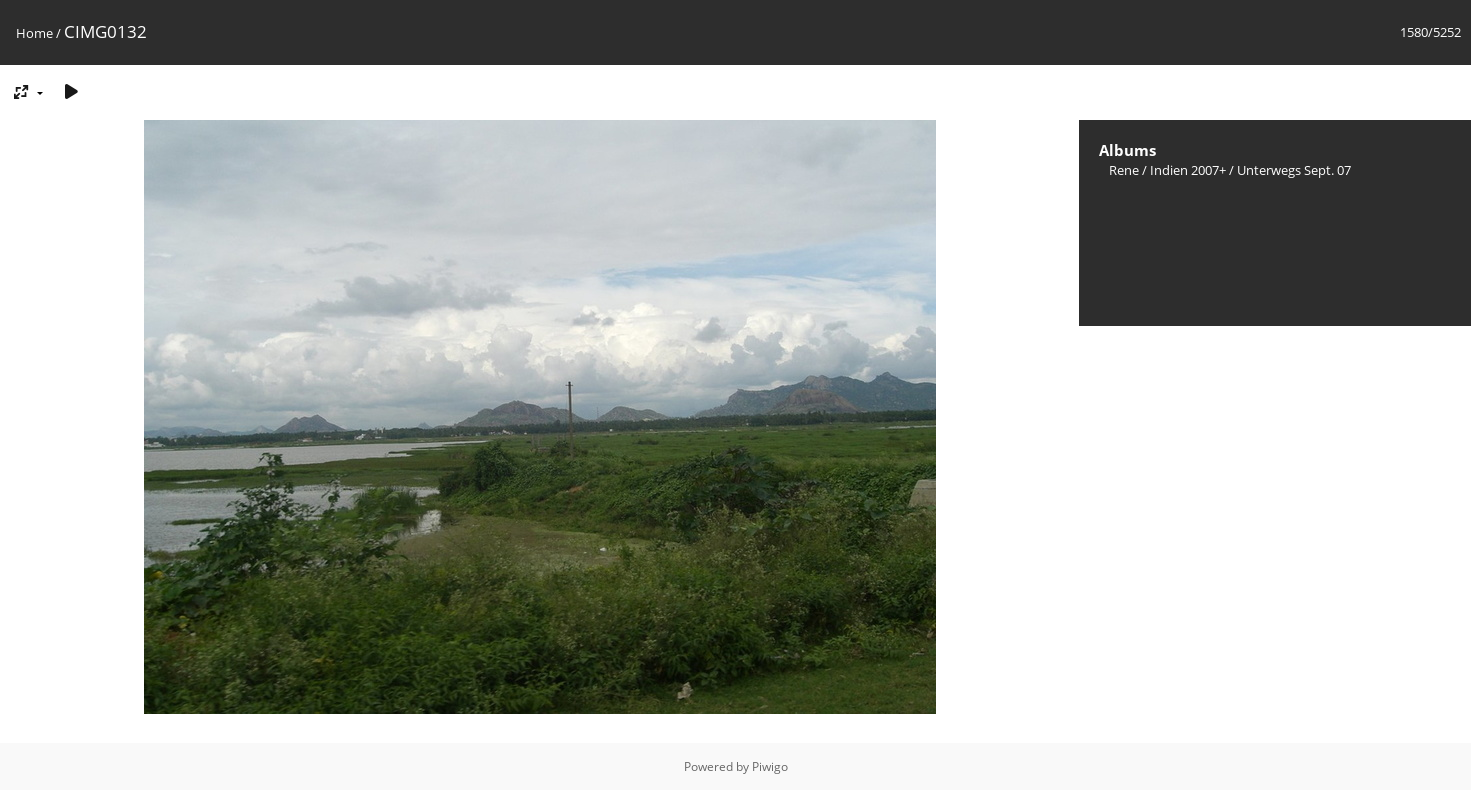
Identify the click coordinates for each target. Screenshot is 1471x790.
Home (34, 33)
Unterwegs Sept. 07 (1294, 170)
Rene (1124, 170)
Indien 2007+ (1188, 170)
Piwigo (770, 766)
